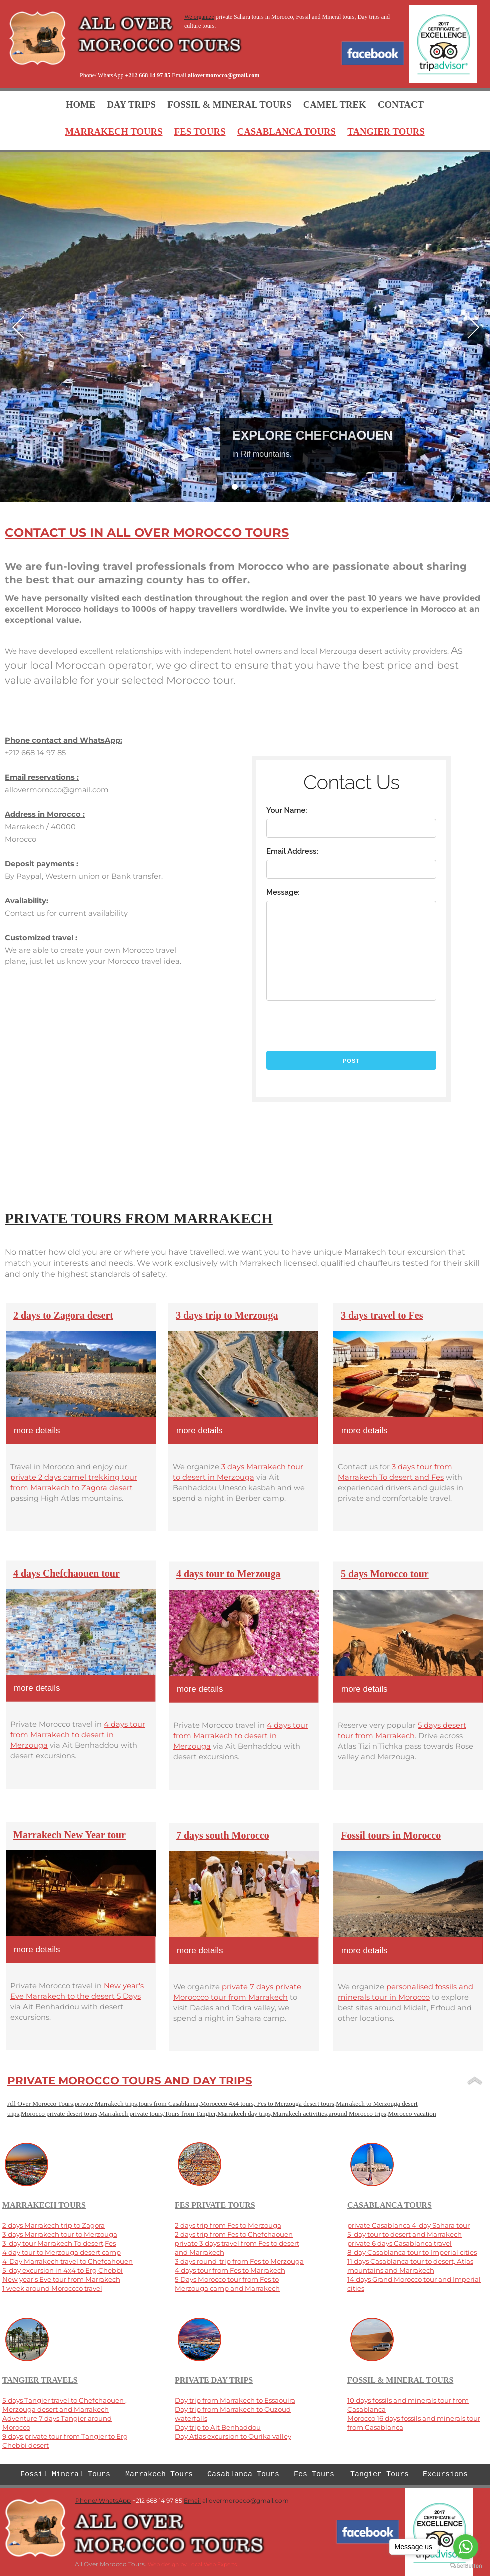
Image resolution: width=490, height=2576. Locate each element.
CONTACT (401, 104)
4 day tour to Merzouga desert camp (61, 2252)
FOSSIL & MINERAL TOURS (230, 104)
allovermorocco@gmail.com (224, 75)
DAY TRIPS (132, 104)
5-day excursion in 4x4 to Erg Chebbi (62, 2270)
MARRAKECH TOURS (113, 131)
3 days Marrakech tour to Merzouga (60, 2234)
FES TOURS (200, 131)
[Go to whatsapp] (466, 2546)
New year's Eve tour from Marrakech (61, 2279)
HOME (81, 104)
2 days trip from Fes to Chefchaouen (234, 2234)
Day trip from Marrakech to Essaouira (235, 2400)
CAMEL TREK (335, 104)
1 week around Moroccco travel (52, 2288)
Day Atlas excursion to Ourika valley (233, 2436)
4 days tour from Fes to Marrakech (230, 2270)
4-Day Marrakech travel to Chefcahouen (67, 2261)
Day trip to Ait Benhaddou (218, 2427)
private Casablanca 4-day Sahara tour (409, 2225)
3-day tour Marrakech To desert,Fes (59, 2243)
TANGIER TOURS (386, 131)
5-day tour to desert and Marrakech (405, 2234)
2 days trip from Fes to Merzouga (228, 2225)
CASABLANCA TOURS (287, 131)
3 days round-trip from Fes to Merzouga (239, 2261)
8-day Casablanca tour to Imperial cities (412, 2252)
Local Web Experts (212, 2564)
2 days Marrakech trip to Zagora (53, 2225)
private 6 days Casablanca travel (400, 2243)
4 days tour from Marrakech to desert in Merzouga (241, 1736)
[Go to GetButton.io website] (466, 2566)
